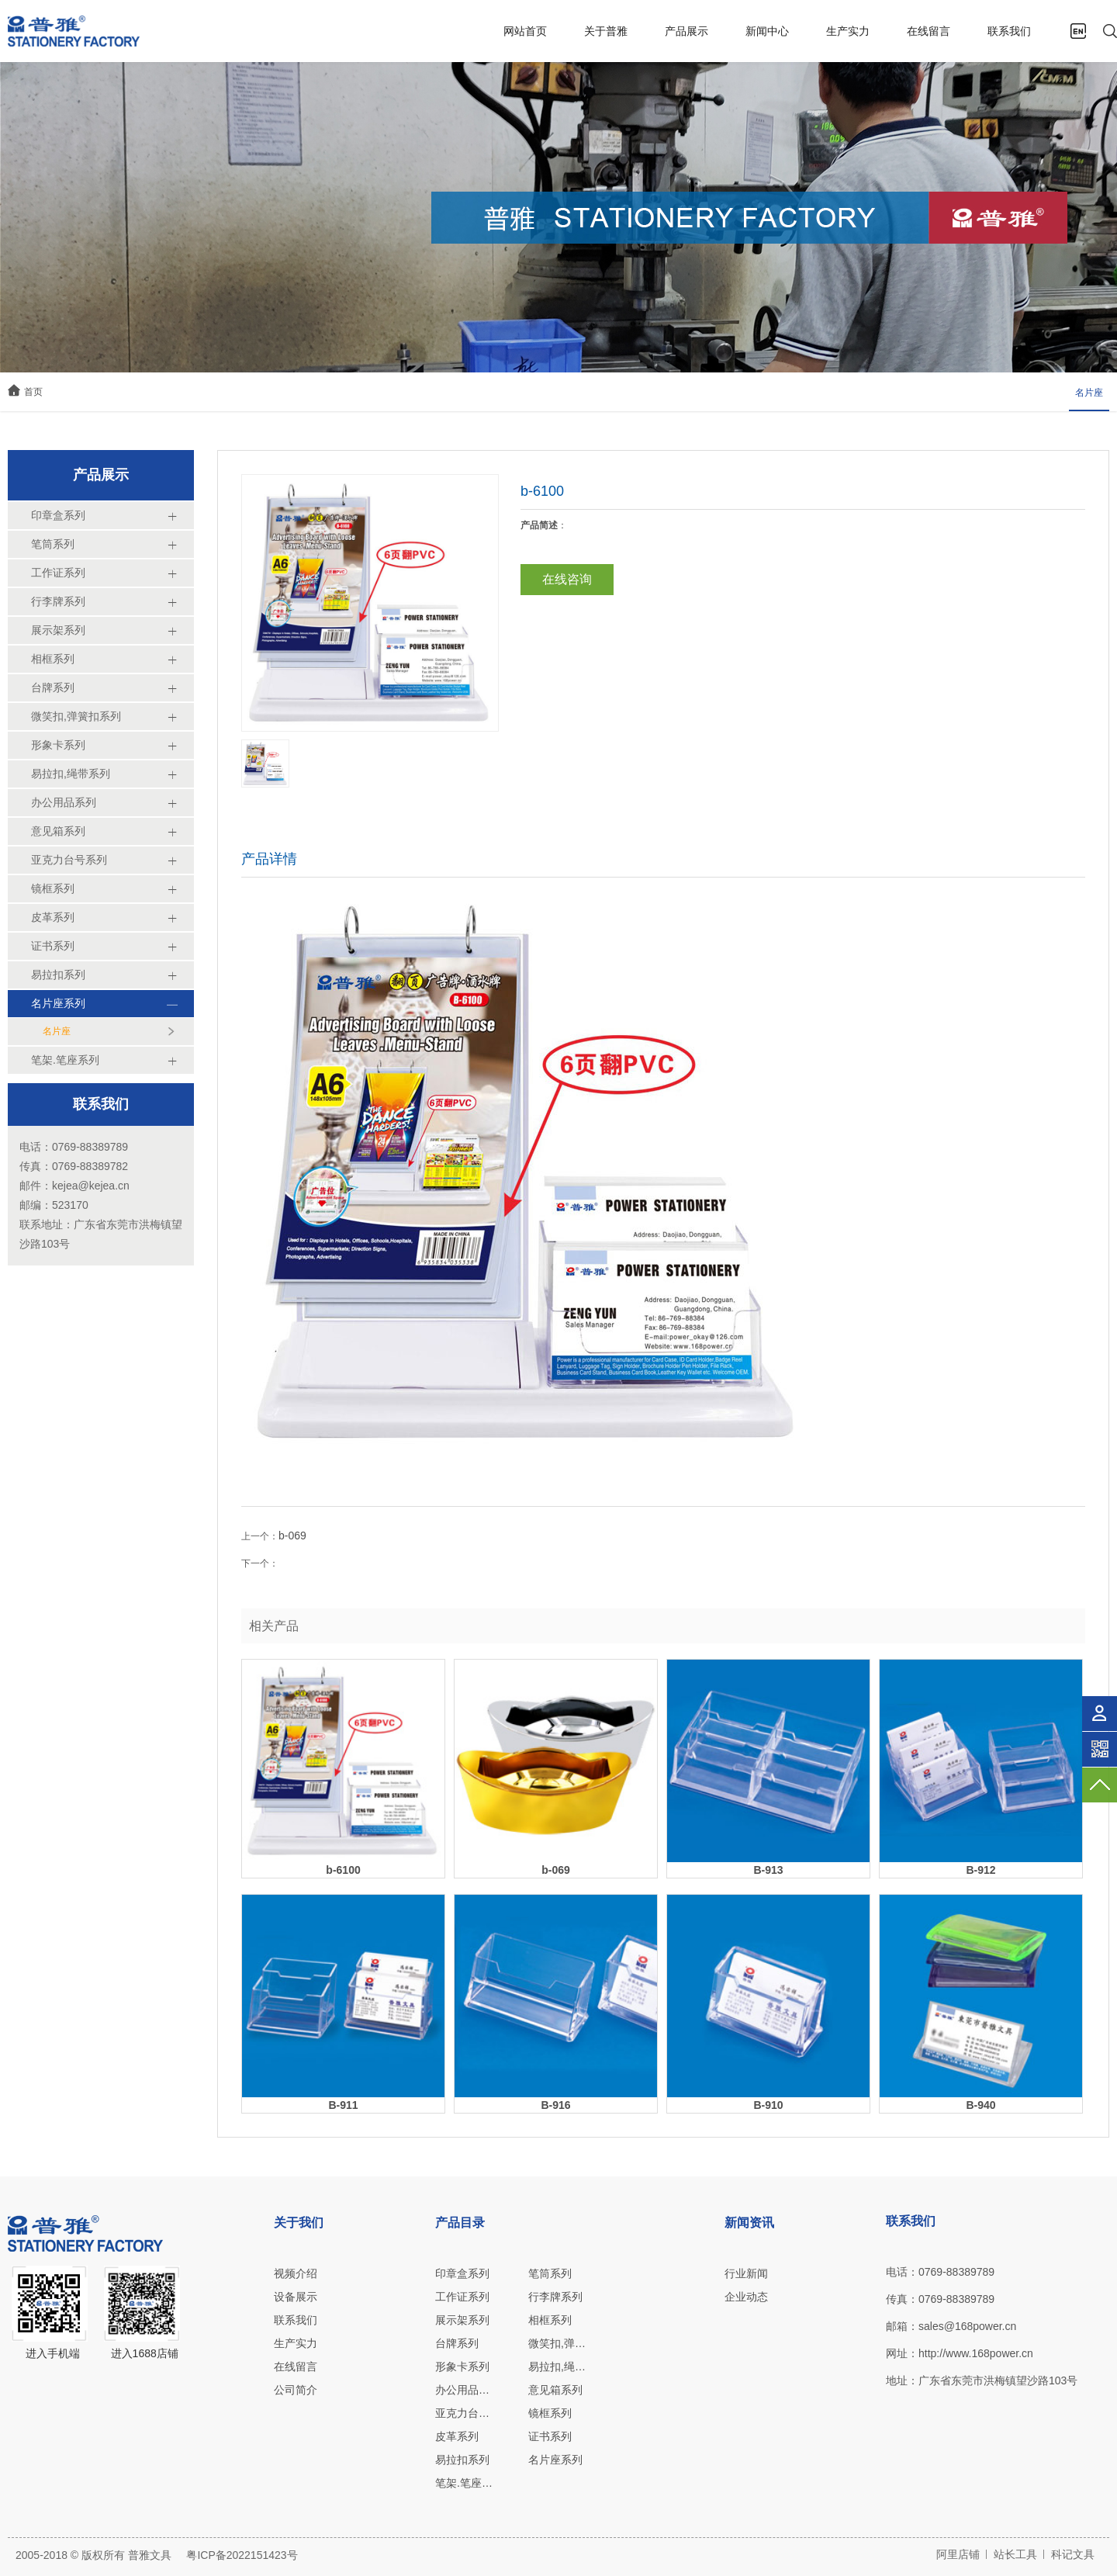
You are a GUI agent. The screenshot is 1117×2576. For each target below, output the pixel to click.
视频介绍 (295, 2273)
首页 (33, 391)
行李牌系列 (555, 2296)
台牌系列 (457, 2343)
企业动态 (746, 2296)
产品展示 (686, 31)
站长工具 (1015, 2554)
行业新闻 (746, 2273)
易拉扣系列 (462, 2459)
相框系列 (550, 2320)
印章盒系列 (462, 2273)
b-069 (292, 1535)
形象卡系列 (462, 2366)
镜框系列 (550, 2413)
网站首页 (525, 31)
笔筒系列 (550, 2273)
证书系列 (550, 2436)
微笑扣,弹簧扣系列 (557, 2343)
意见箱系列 (555, 2390)
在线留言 (928, 31)
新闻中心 (767, 31)
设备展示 (295, 2296)
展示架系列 (462, 2320)
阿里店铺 (958, 2554)
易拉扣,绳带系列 (557, 2366)
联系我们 (1009, 31)
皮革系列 (457, 2436)
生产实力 (848, 31)
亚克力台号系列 (464, 2413)
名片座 (1089, 392)
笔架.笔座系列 (464, 2483)
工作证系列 (462, 2296)
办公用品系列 (464, 2390)
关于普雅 (606, 31)
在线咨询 (567, 579)
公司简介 (295, 2390)
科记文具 (1073, 2554)
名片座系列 (555, 2459)
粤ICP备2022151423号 (241, 2555)
